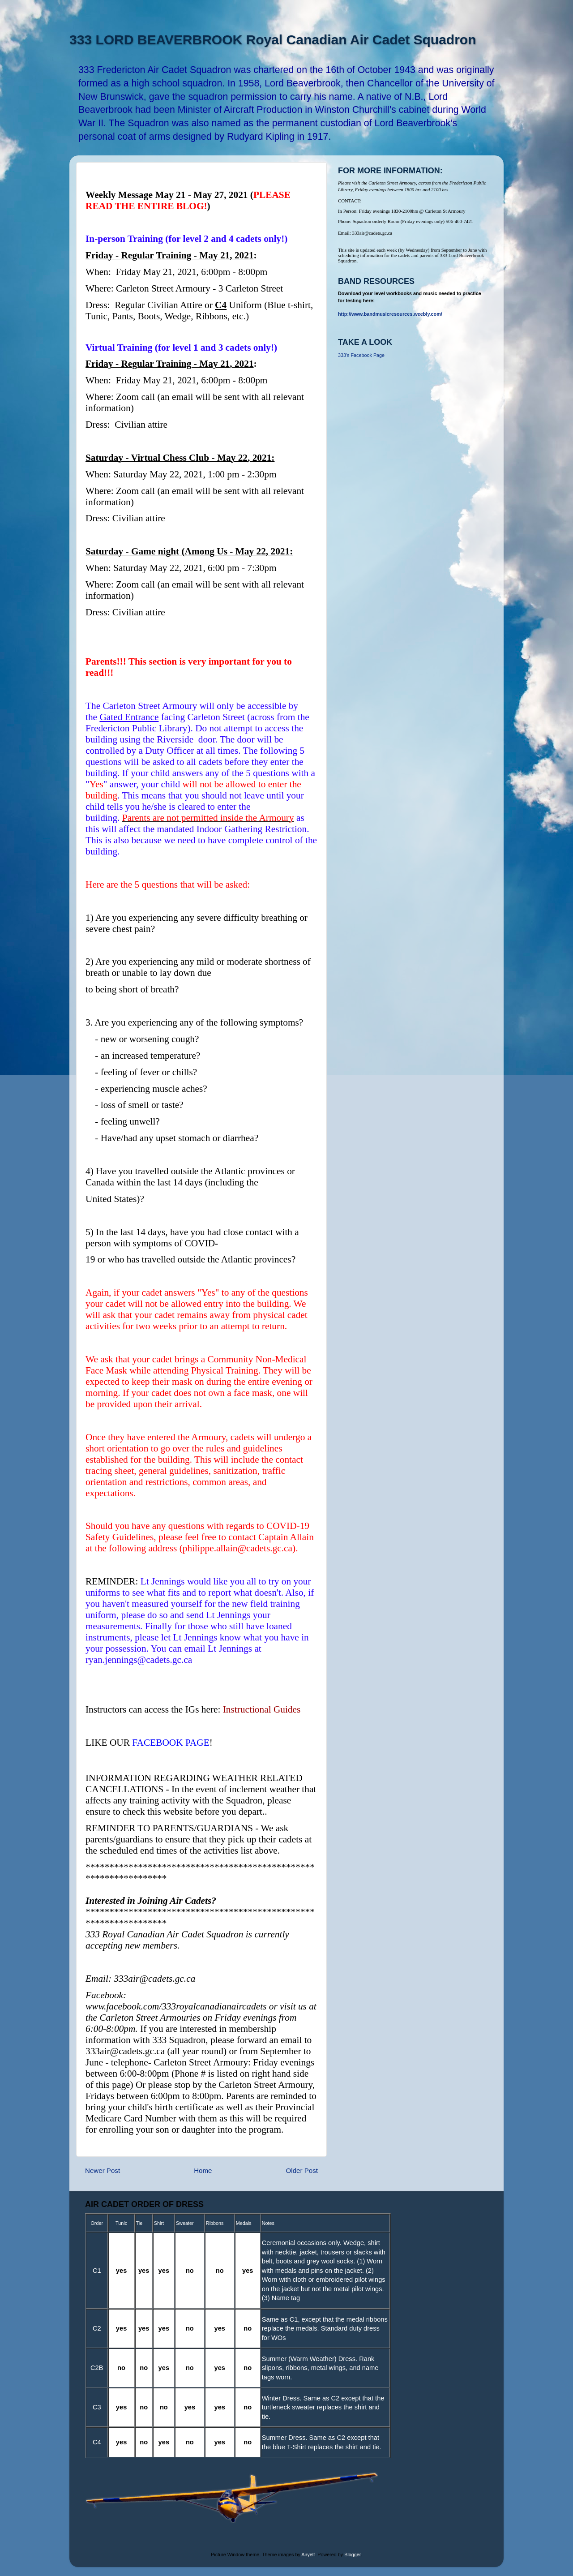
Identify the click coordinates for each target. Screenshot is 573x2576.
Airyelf (308, 2554)
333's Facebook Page (361, 355)
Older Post (302, 2170)
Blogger (352, 2554)
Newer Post (102, 2170)
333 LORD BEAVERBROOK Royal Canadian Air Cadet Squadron (272, 39)
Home (203, 2170)
